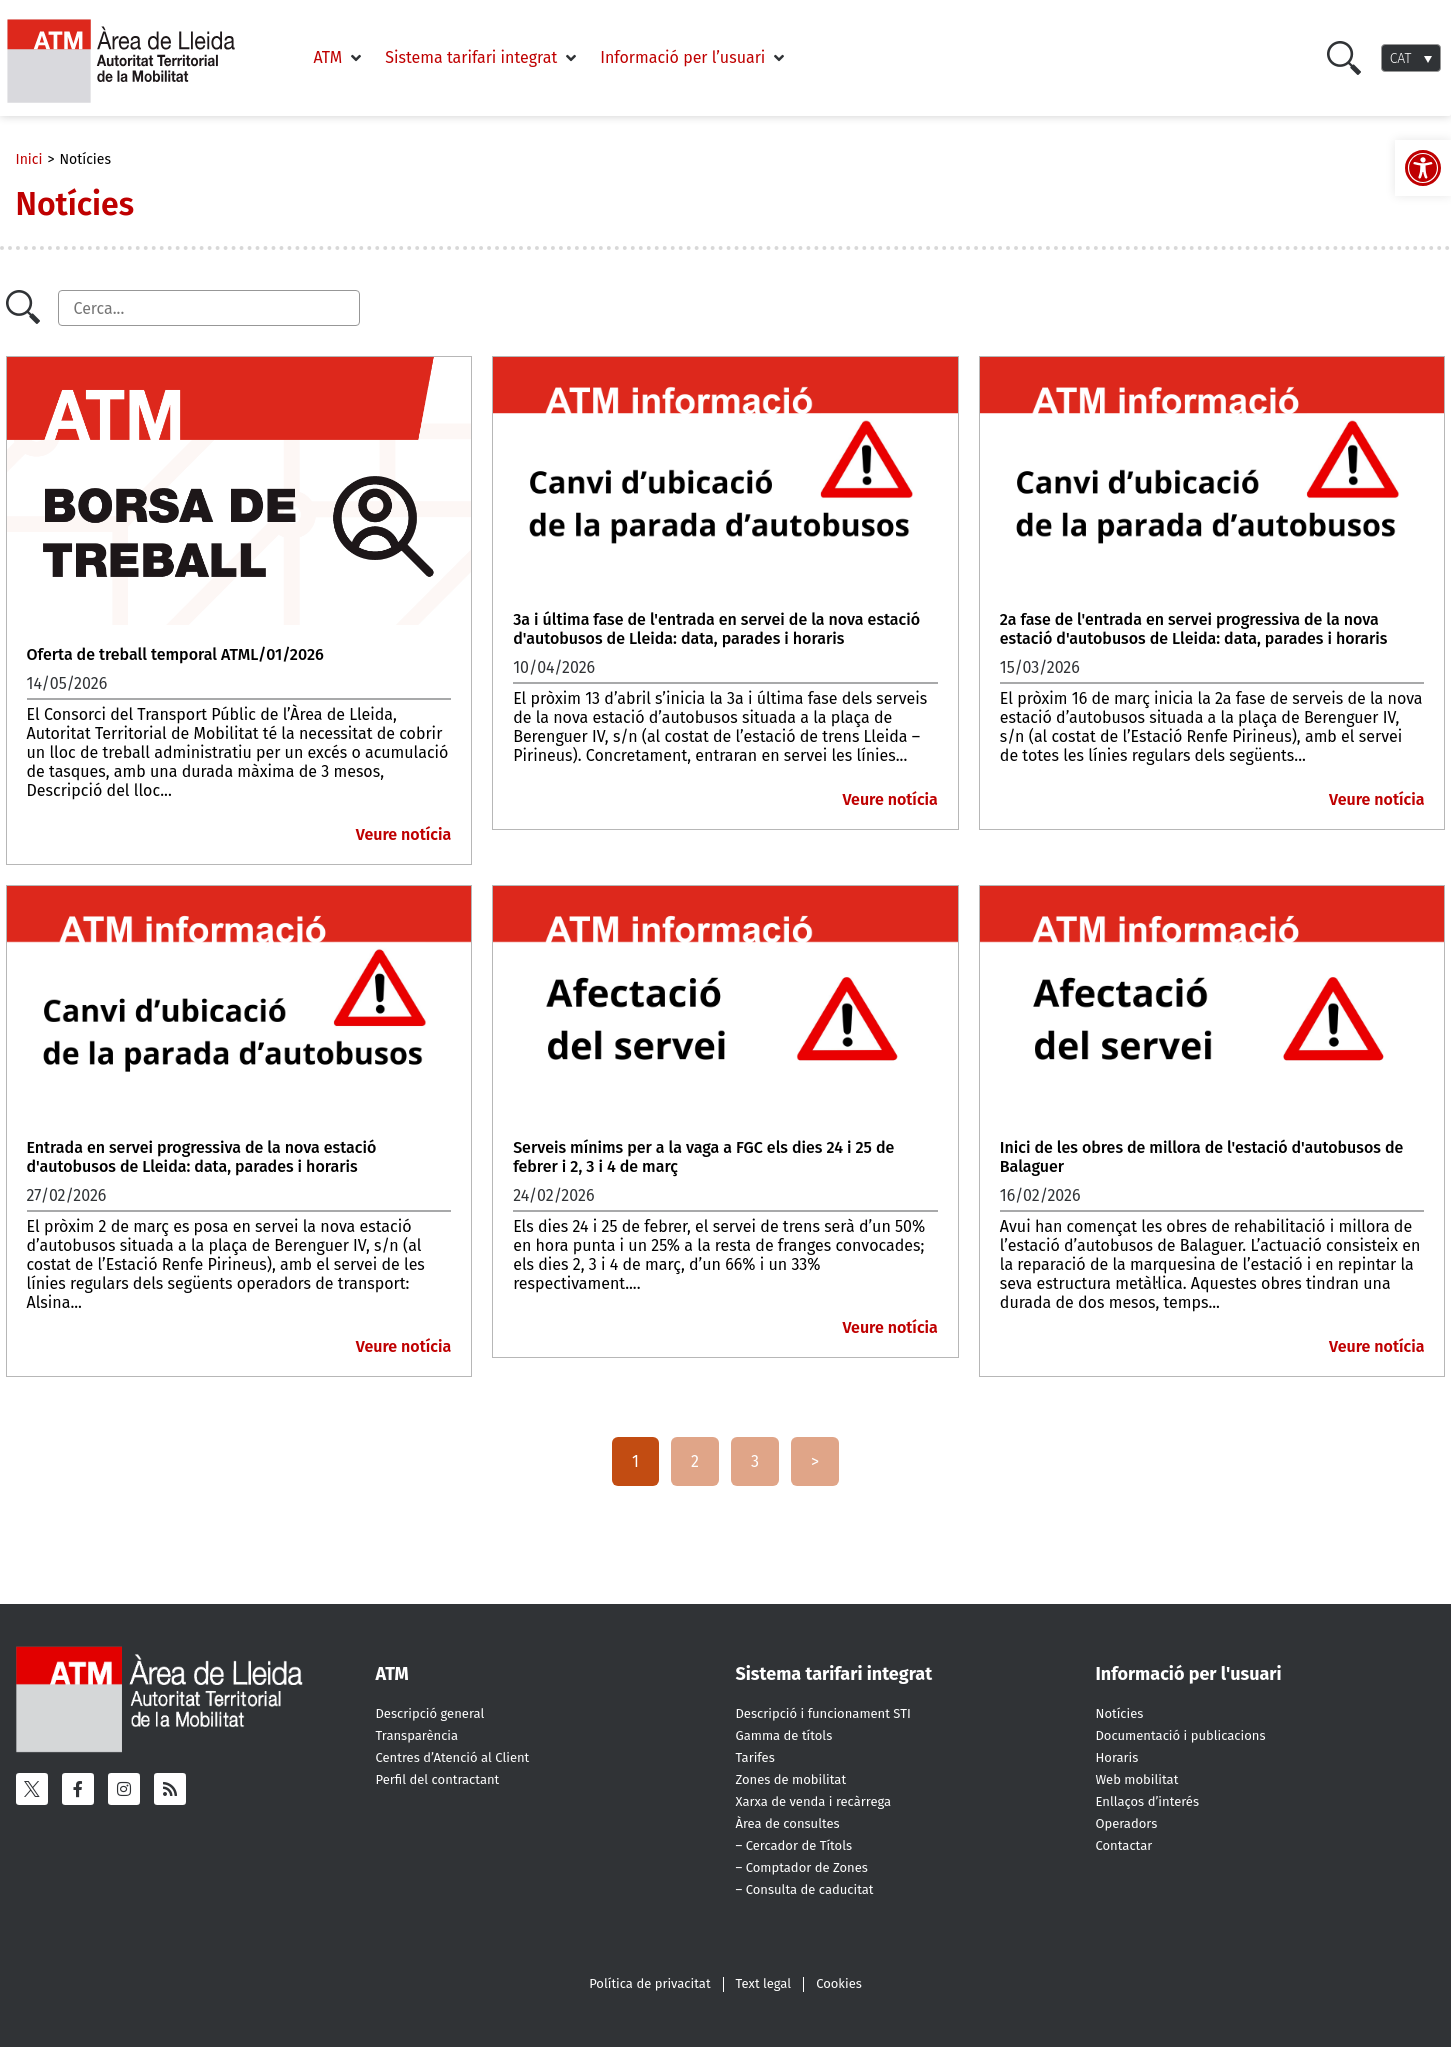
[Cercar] (1344, 58)
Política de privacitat (649, 1983)
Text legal (764, 1983)
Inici (29, 159)
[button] (340, 58)
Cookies (839, 1983)
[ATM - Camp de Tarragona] (133, 61)
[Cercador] (209, 308)
